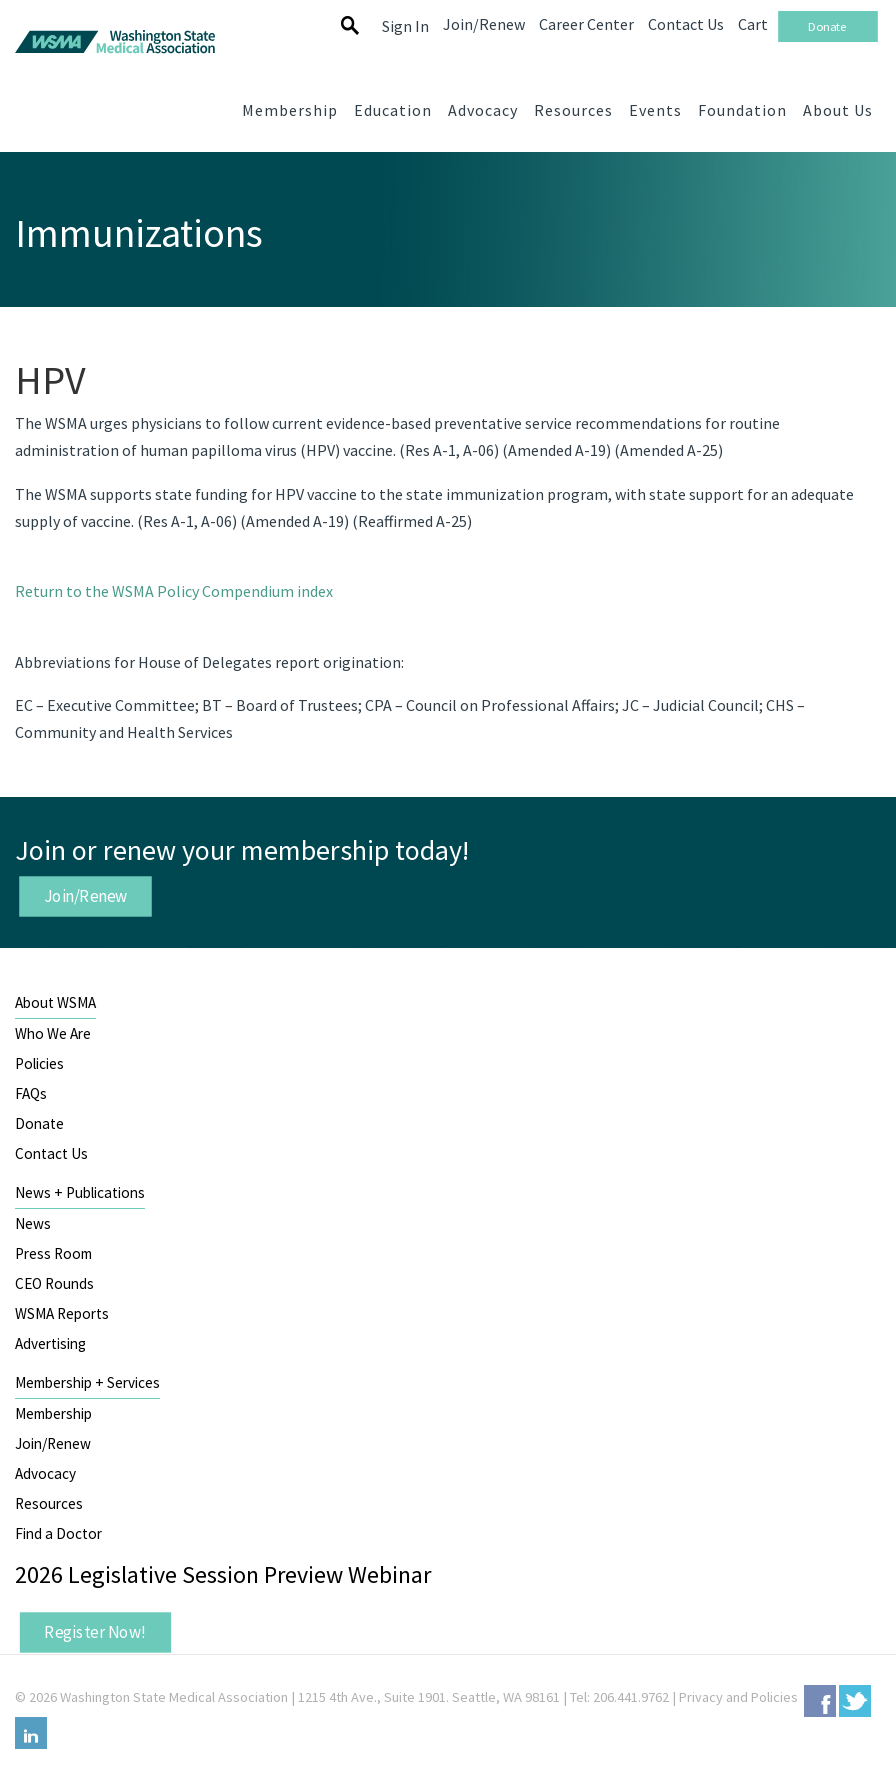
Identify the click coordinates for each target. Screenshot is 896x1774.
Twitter (855, 1701)
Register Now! (95, 1632)
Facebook (820, 1701)
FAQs (31, 1093)
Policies (39, 1063)
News (33, 1223)
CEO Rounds (54, 1283)
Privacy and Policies (738, 1697)
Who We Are (53, 1033)
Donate (39, 1123)
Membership (53, 1413)
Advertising (50, 1343)
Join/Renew (86, 896)
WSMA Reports (62, 1313)
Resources (49, 1503)
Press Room (53, 1253)
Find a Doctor (58, 1533)
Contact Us (51, 1153)
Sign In (405, 26)
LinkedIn (31, 1733)
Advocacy (45, 1473)
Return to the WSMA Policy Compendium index (174, 591)
